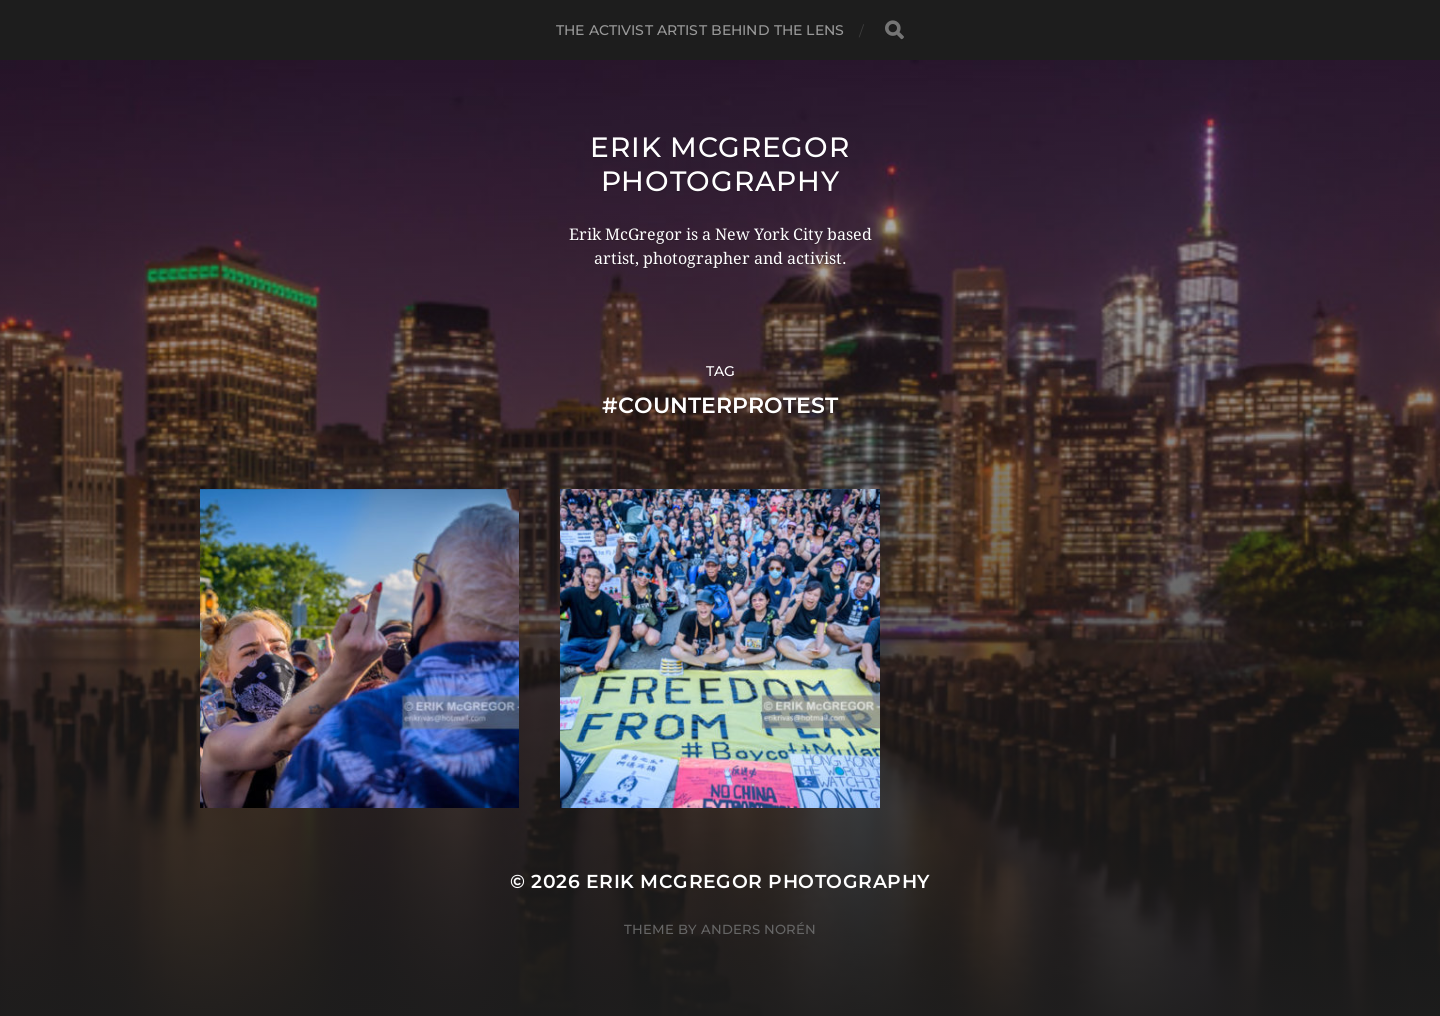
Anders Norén (758, 929)
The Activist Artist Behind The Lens (700, 30)
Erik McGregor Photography (719, 164)
